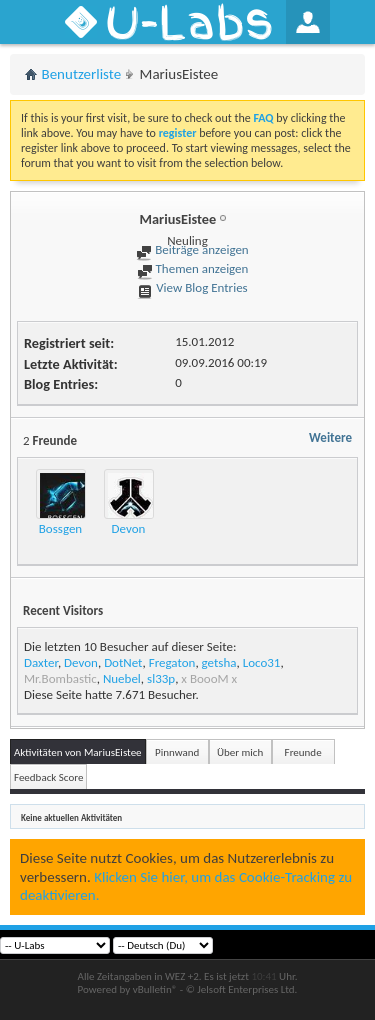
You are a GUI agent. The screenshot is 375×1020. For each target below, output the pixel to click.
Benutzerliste (82, 74)
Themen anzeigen (193, 268)
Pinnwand (177, 752)
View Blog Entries (192, 287)
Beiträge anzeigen (192, 249)
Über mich (240, 752)
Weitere (330, 437)
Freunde (303, 752)
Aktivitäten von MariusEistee (78, 752)
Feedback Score (48, 777)
